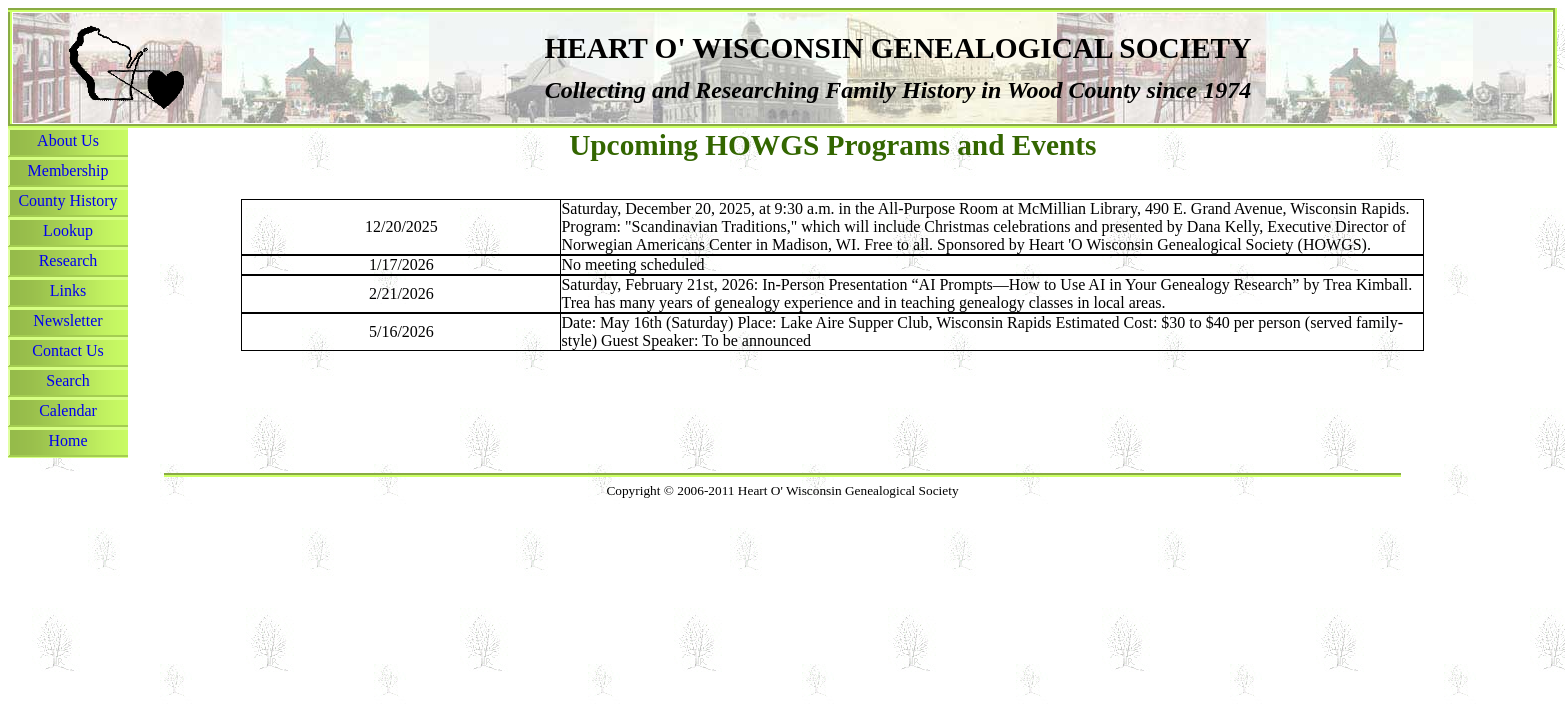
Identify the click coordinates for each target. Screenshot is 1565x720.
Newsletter (67, 320)
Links (68, 290)
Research (68, 260)
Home (67, 440)
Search (68, 380)
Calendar (68, 410)
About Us (68, 140)
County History (67, 200)
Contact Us (68, 350)
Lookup (68, 230)
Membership (68, 170)
